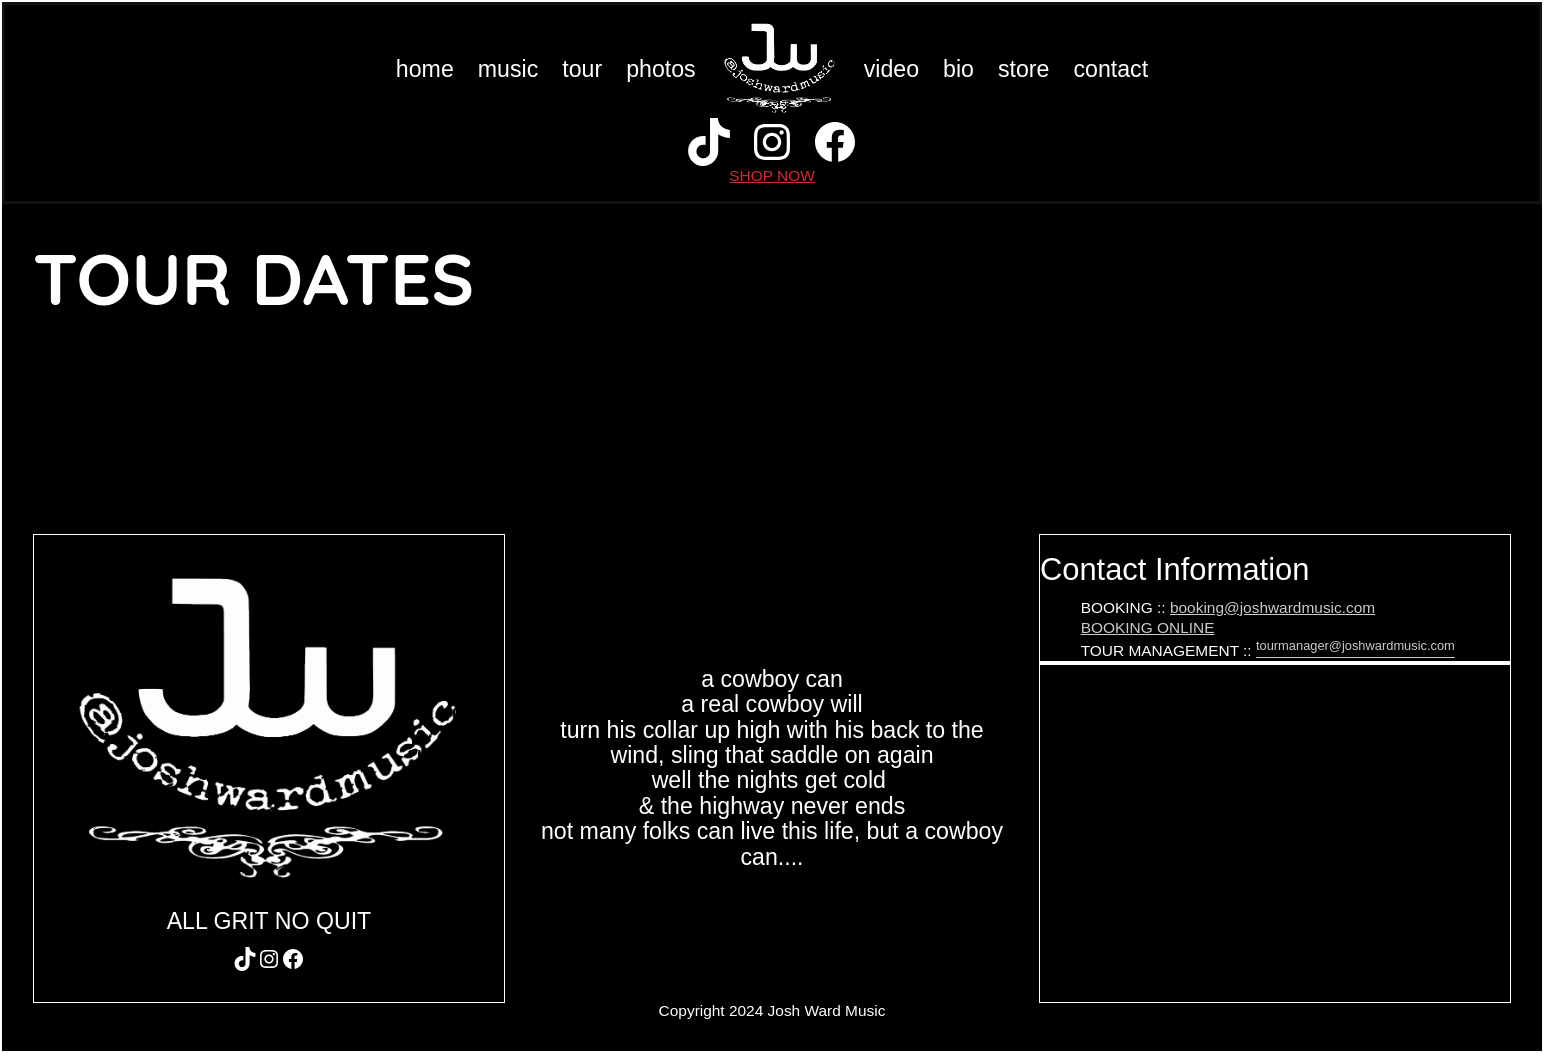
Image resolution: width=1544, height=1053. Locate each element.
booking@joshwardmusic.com (1272, 607)
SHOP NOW (772, 175)
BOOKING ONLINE (1148, 627)
